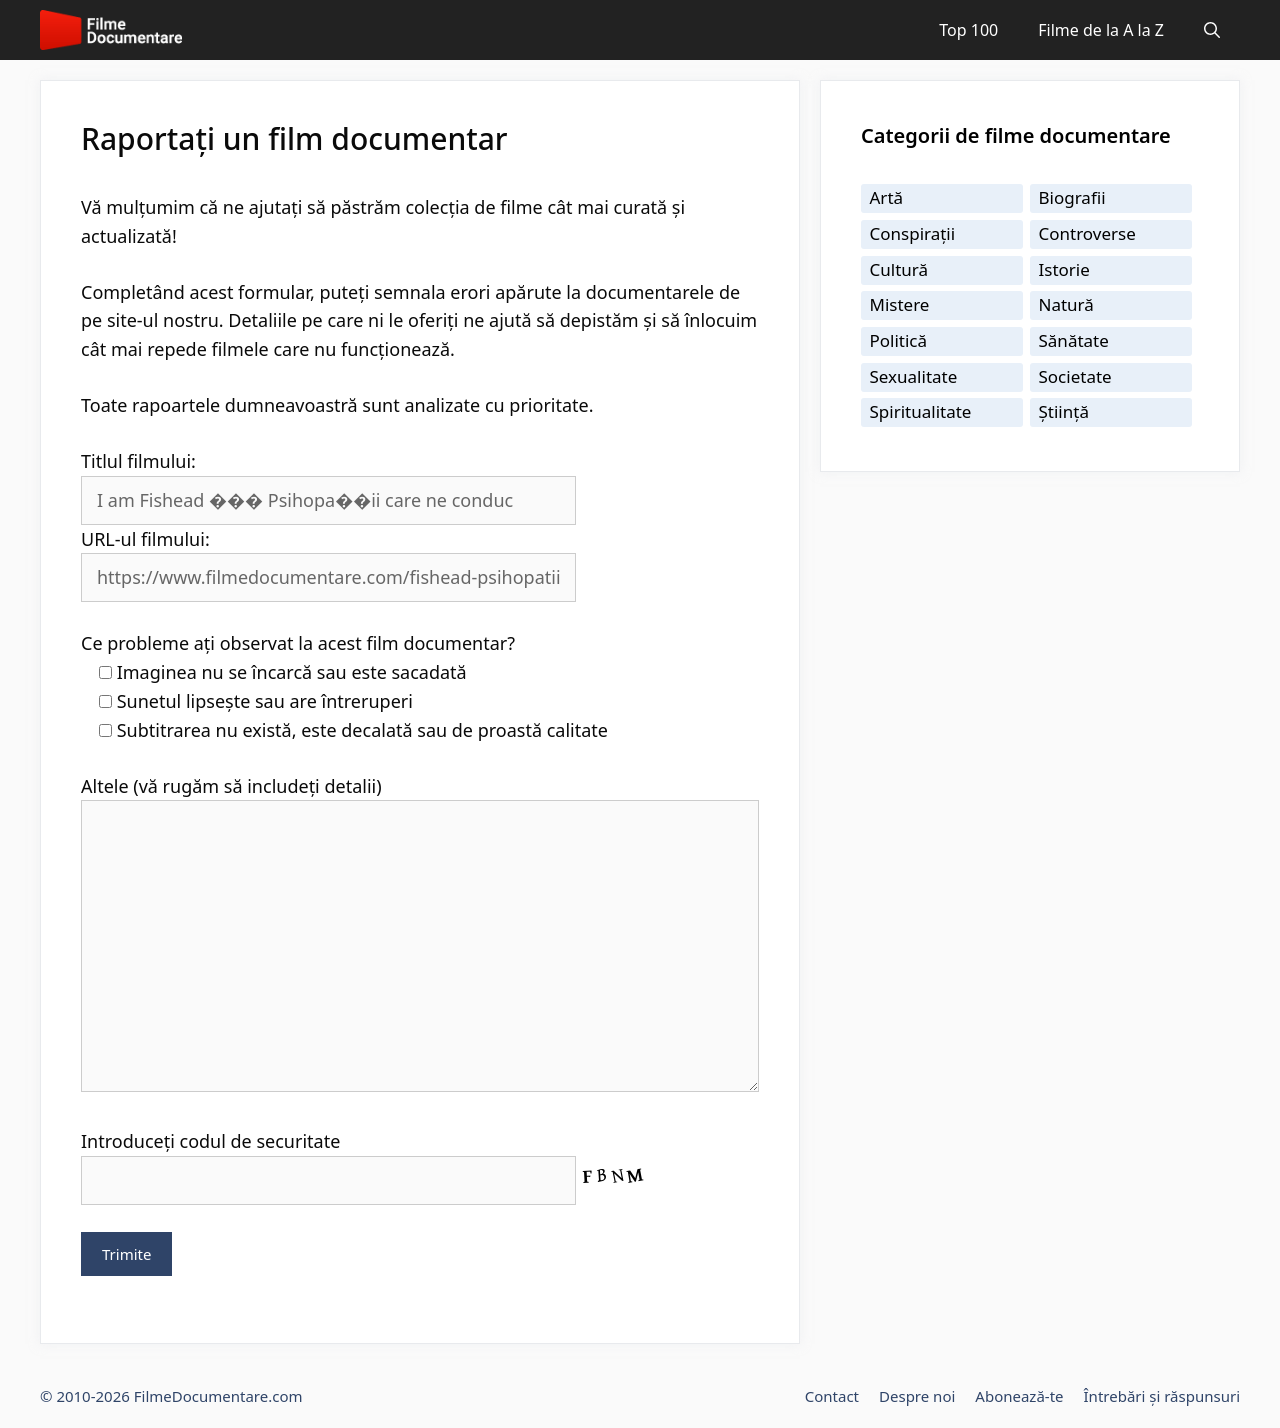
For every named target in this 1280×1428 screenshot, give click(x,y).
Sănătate (1074, 340)
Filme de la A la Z (1101, 30)
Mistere (900, 304)
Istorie (1064, 269)
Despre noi (917, 1396)
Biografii (1072, 197)
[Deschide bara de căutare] (1212, 30)
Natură (1066, 304)
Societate (1075, 376)
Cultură (899, 269)
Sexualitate (914, 376)
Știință (1064, 411)
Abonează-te (1019, 1396)
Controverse (1087, 233)
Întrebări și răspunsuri (1162, 1396)
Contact (832, 1396)
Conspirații (913, 233)
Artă (887, 197)
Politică (899, 340)
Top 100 (968, 30)
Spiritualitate (921, 411)
